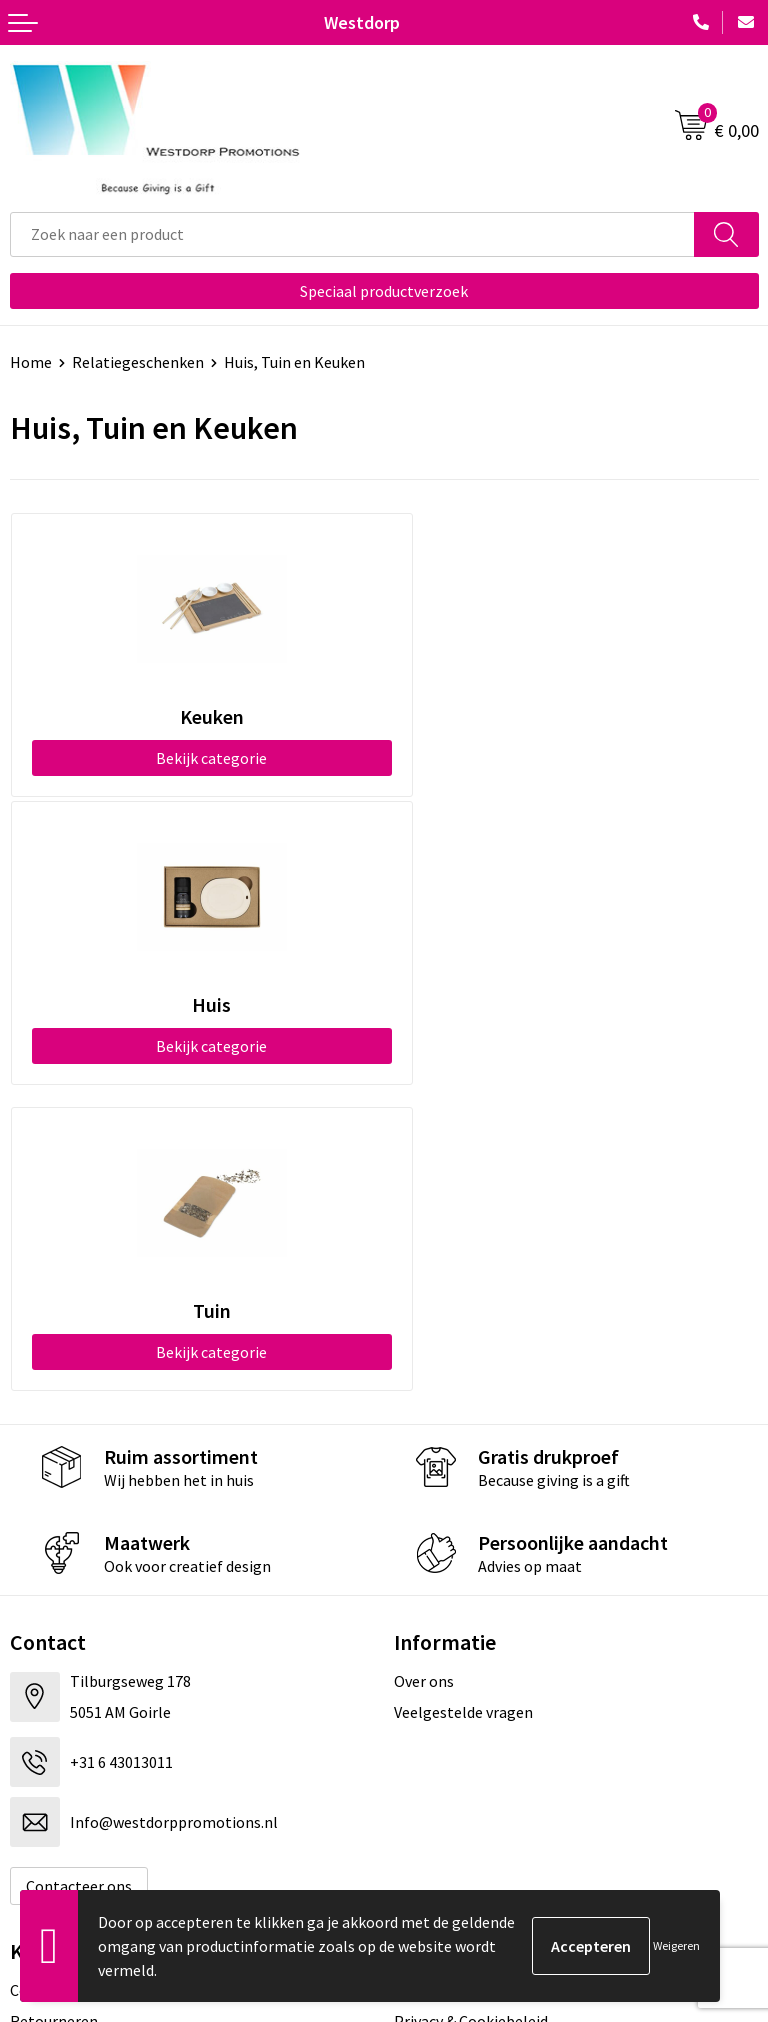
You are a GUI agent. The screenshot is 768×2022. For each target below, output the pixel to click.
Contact (38, 1702)
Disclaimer (430, 1763)
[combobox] (352, 234)
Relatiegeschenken (138, 362)
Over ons (424, 1393)
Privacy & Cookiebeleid (471, 1733)
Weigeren (676, 1945)
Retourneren (54, 1733)
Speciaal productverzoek (384, 291)
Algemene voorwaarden (475, 1702)
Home (31, 362)
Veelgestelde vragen (463, 1424)
